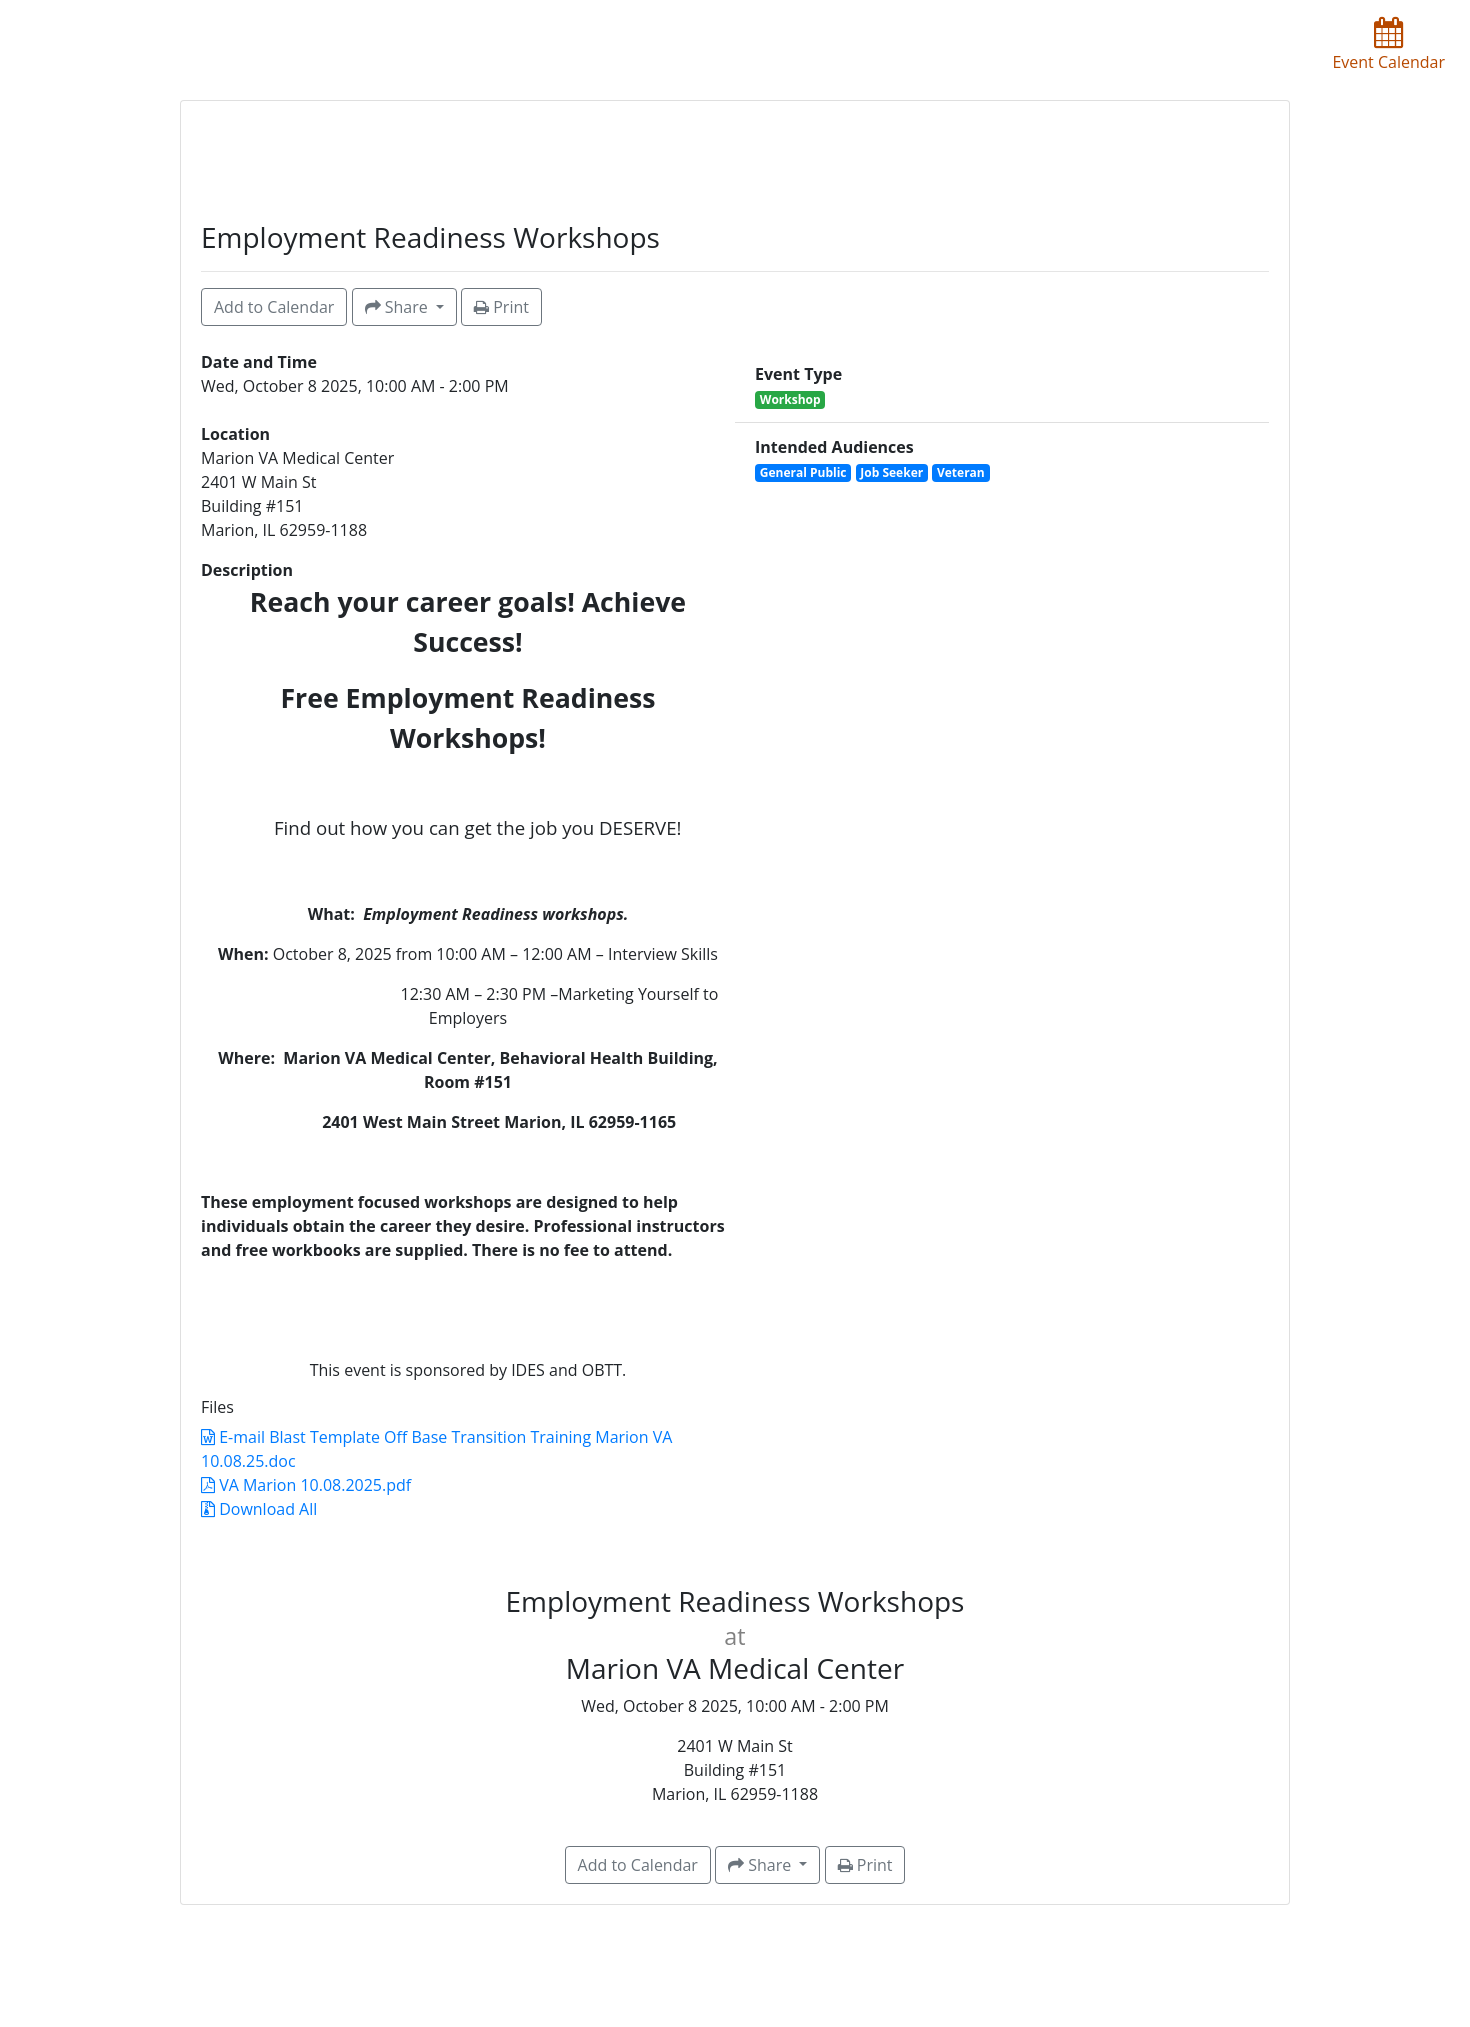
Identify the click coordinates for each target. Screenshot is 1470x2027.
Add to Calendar (274, 307)
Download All (259, 1509)
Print (501, 307)
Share (398, 307)
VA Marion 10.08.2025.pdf (306, 1485)
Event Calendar (1388, 45)
